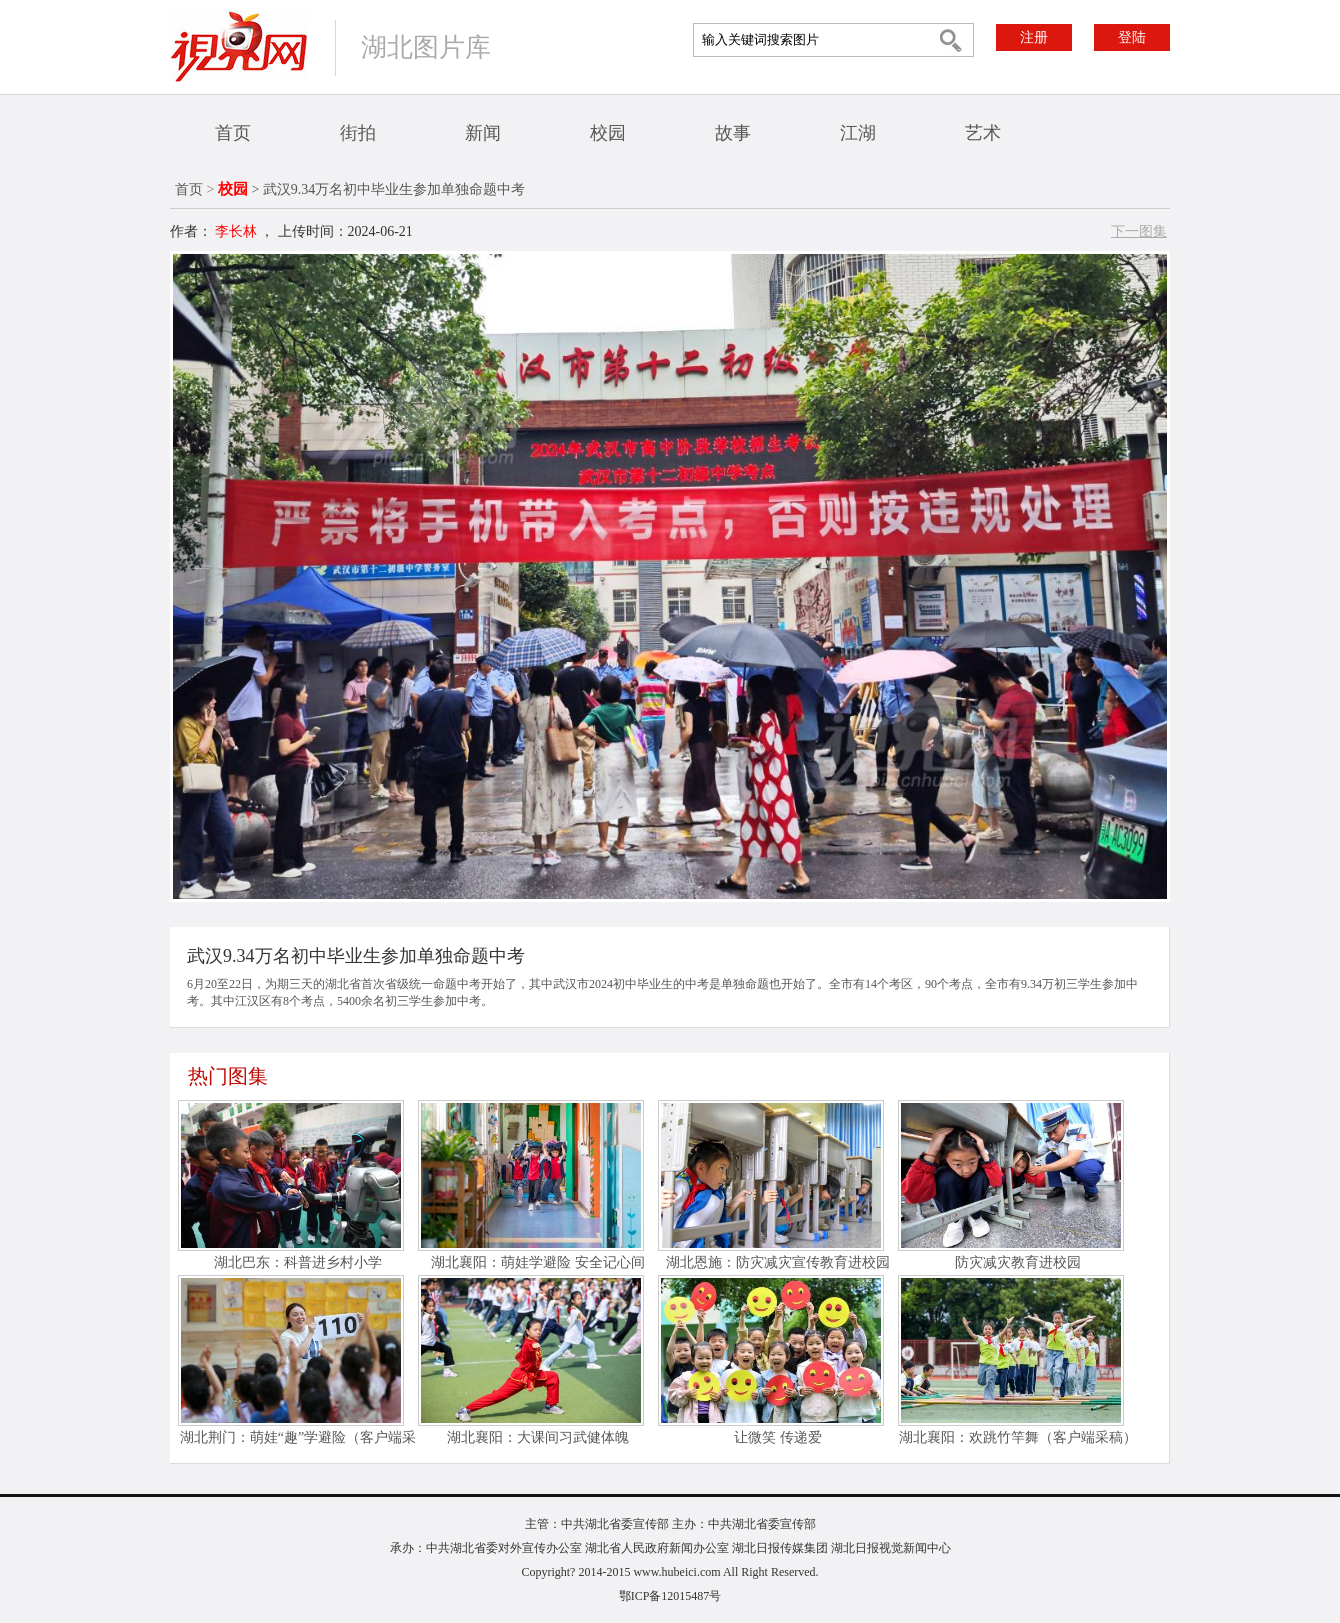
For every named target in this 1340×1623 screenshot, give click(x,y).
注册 (1034, 37)
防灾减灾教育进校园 (1018, 1262)
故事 (733, 133)
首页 (233, 133)
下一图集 (1139, 231)
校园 (608, 133)
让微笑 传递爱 (778, 1437)
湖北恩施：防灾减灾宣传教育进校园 (778, 1262)
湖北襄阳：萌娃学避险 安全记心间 (538, 1262)
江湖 (858, 133)
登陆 (1132, 37)
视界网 (239, 46)
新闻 (483, 133)
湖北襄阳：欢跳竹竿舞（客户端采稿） (1018, 1437)
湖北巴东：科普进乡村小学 (298, 1262)
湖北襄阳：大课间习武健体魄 (538, 1437)
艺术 (983, 133)
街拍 (358, 133)
